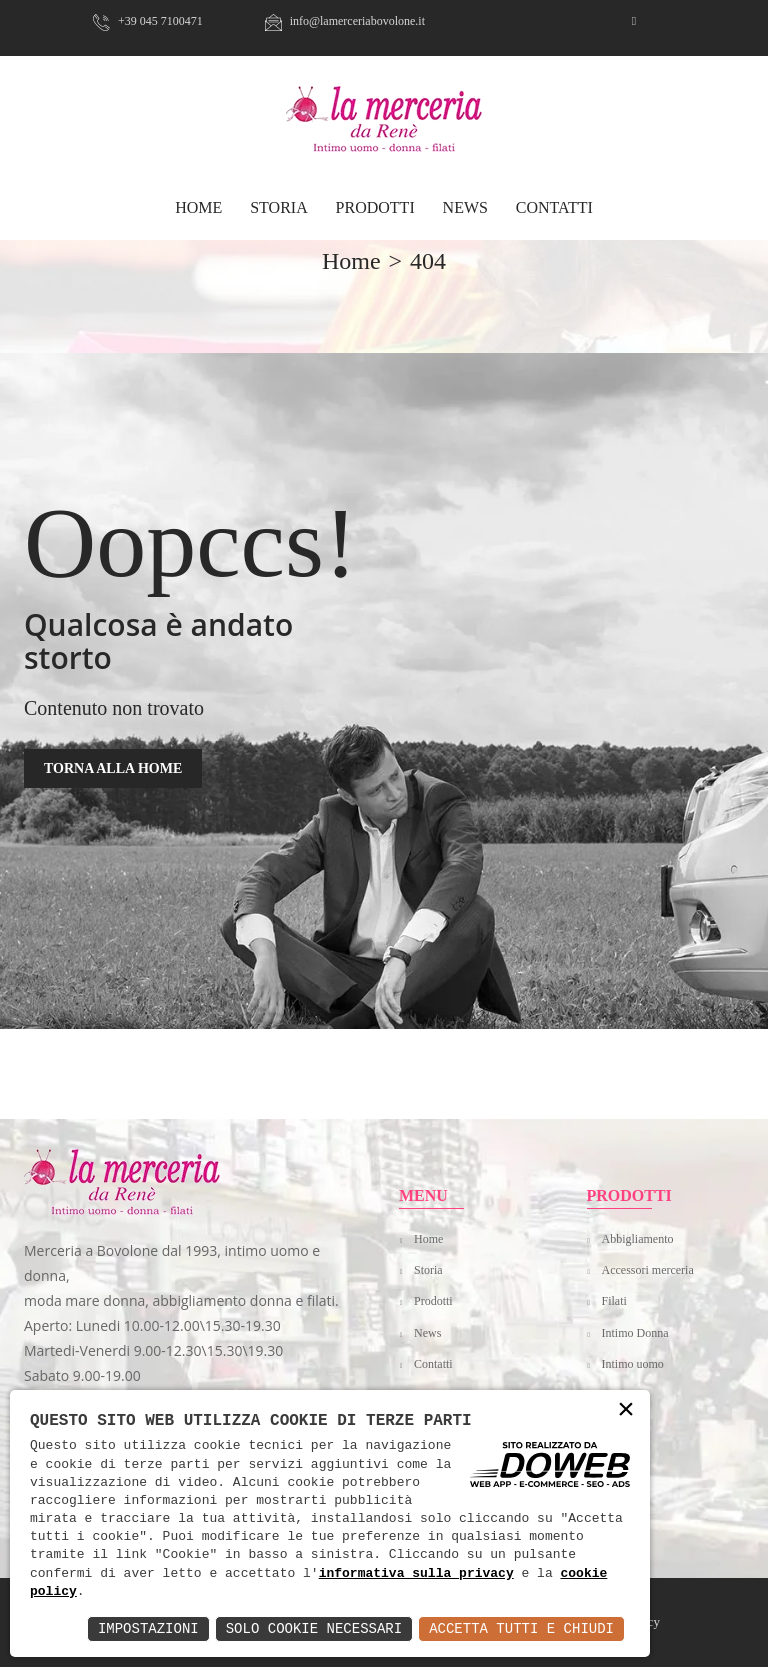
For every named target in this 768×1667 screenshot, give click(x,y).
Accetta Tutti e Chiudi (521, 1628)
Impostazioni (148, 1628)
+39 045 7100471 (148, 21)
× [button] (626, 1410)
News (465, 207)
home (351, 261)
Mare (614, 1395)
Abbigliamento (638, 1239)
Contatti (554, 207)
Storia (279, 207)
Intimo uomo (633, 1364)
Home (428, 1239)
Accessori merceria (648, 1270)
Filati (614, 1301)
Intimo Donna (635, 1333)
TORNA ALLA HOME (113, 768)
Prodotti (375, 207)
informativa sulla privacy (416, 1574)
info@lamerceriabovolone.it (345, 21)
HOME (198, 207)
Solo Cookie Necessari (314, 1628)
